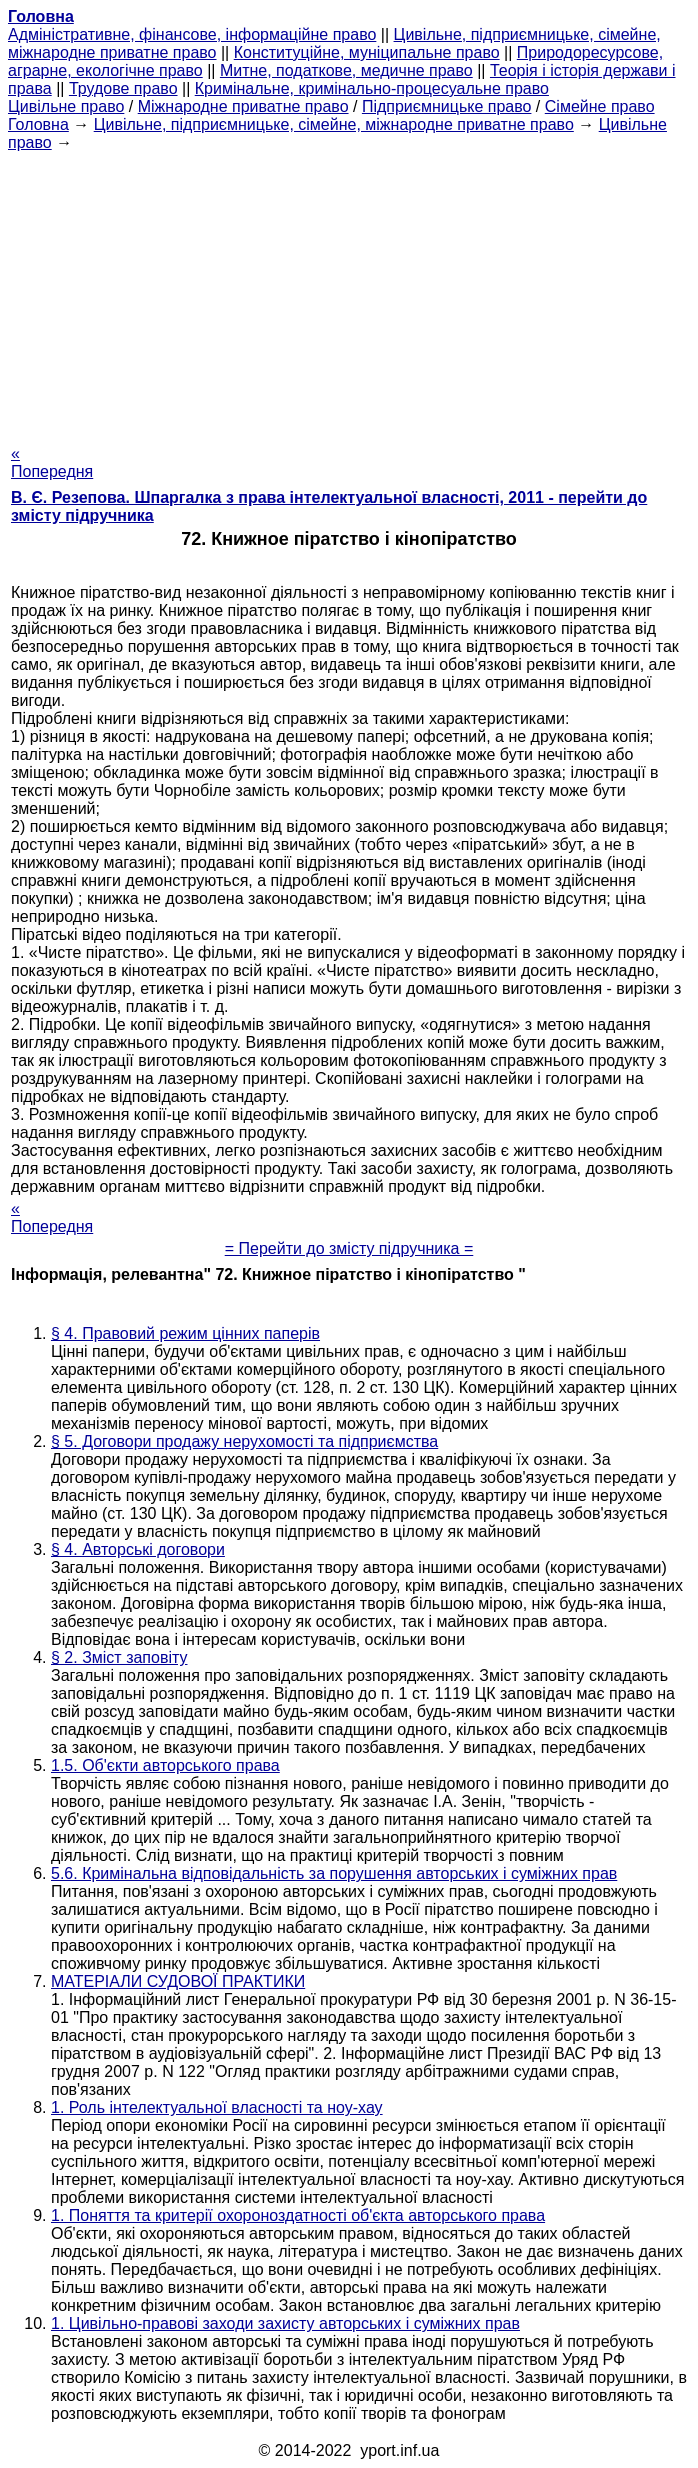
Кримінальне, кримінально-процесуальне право (372, 88)
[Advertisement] (349, 292)
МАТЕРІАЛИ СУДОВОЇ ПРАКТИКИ (178, 1981)
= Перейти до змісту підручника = (349, 1248)
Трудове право (123, 88)
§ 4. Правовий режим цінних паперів (185, 1333)
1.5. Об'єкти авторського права (165, 1765)
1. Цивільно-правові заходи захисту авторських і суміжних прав (285, 2323)
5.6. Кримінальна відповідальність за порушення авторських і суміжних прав (334, 1873)
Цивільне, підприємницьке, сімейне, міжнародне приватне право (334, 124)
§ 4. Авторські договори (138, 1549)
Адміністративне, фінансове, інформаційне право (192, 34)
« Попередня (52, 462)
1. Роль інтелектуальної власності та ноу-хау (217, 2107)
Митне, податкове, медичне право (346, 70)
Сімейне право (600, 106)
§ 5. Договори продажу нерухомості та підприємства (244, 1441)
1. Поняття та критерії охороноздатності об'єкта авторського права (298, 2215)
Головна (38, 124)
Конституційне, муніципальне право (367, 52)
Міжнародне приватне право (243, 106)
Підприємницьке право (447, 106)
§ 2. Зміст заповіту (119, 1657)
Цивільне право (66, 106)
